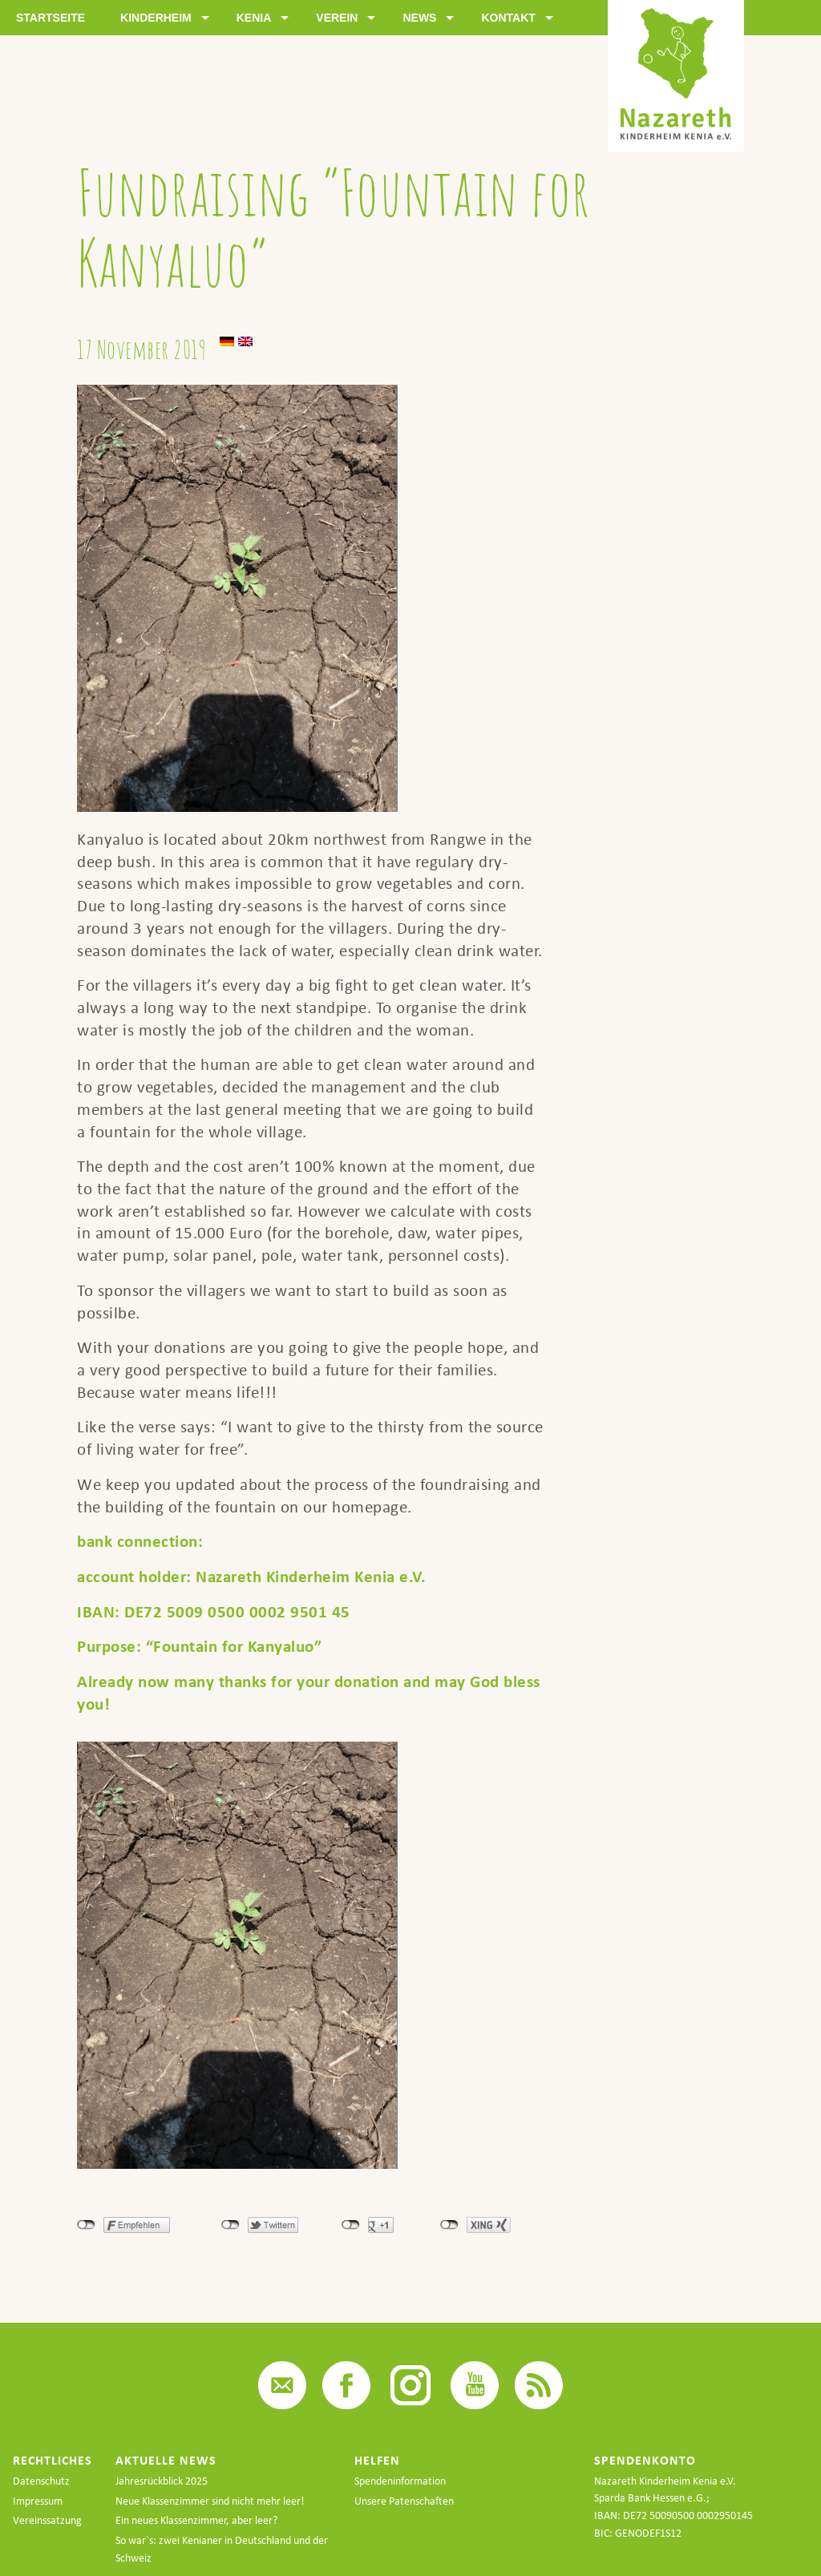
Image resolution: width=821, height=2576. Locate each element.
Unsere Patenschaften (404, 2501)
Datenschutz (41, 2481)
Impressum (38, 2501)
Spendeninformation (400, 2481)
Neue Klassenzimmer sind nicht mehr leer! (210, 2501)
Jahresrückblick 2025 (161, 2481)
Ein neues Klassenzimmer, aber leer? (196, 2520)
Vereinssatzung (47, 2520)
